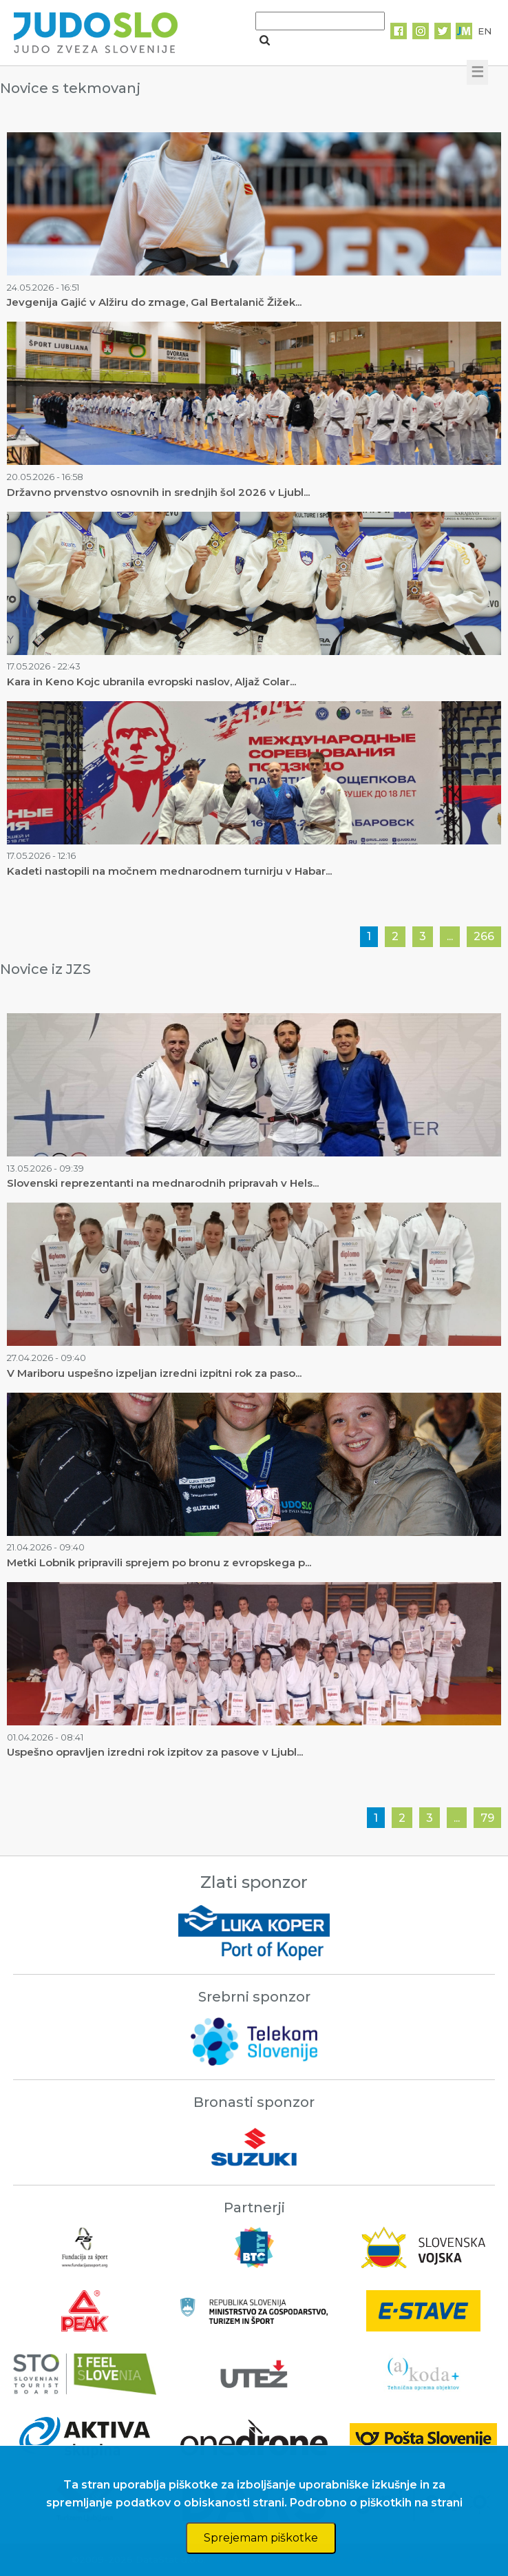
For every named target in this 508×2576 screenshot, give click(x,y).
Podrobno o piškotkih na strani (376, 2502)
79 (487, 1818)
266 (484, 936)
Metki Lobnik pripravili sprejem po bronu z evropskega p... (159, 1562)
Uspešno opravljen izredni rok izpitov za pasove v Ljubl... (155, 1751)
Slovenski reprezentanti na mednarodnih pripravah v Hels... (163, 1183)
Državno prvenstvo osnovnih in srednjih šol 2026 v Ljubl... (158, 492)
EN (484, 31)
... (450, 936)
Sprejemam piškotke (261, 2537)
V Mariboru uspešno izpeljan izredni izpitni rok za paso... (154, 1373)
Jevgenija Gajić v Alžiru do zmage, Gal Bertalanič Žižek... (154, 302)
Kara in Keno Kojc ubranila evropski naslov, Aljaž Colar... (151, 681)
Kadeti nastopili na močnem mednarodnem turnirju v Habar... (169, 870)
